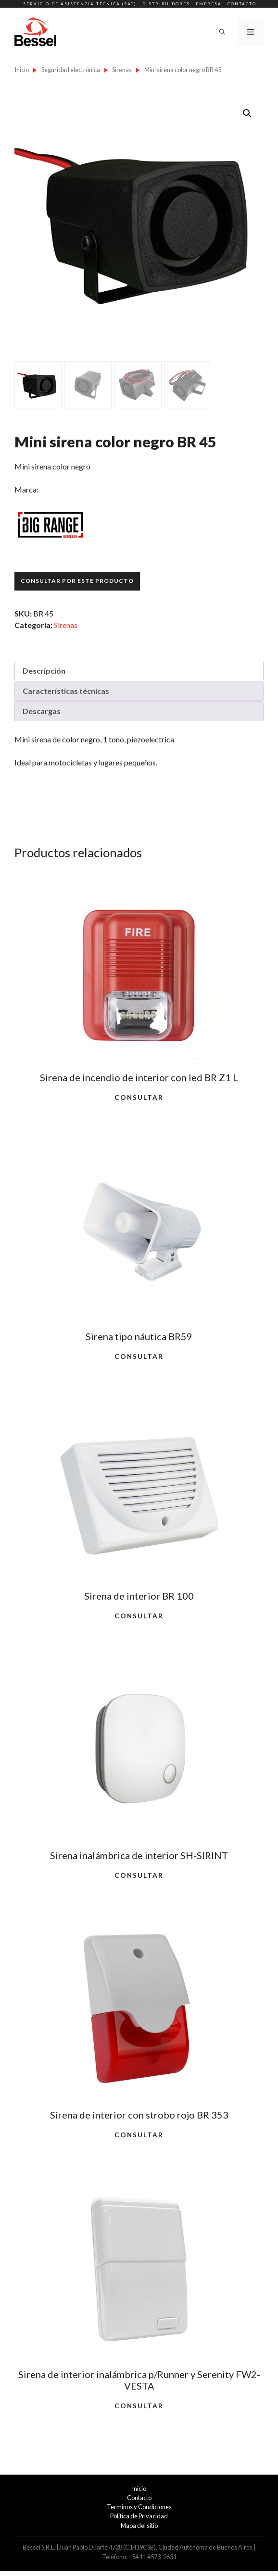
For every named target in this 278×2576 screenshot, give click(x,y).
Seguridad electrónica (70, 70)
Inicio (21, 70)
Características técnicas (66, 690)
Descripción (44, 670)
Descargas (42, 710)
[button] (247, 113)
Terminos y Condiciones (139, 2507)
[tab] (139, 671)
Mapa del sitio (139, 2525)
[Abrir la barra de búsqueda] (222, 31)
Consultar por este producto (77, 580)
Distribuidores (166, 3)
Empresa (209, 3)
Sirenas (122, 70)
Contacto (241, 3)
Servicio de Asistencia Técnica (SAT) (80, 3)
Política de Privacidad (139, 2516)
